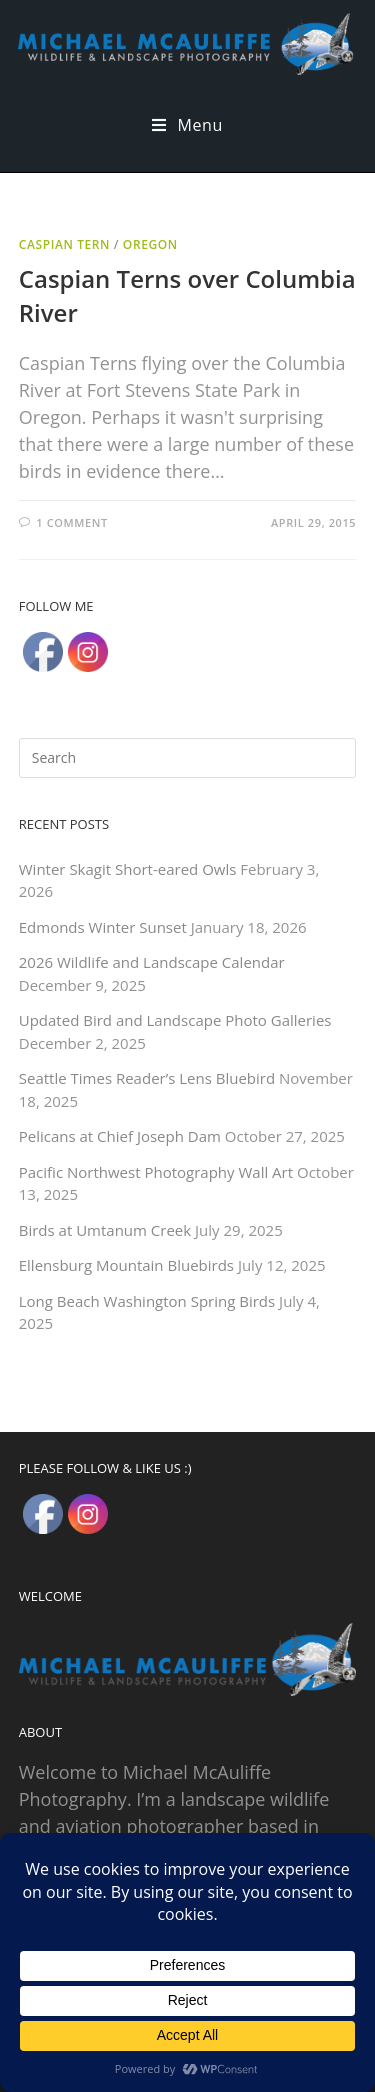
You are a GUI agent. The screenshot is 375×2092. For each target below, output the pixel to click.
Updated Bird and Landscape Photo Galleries (175, 1020)
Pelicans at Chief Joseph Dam (120, 1136)
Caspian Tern (64, 244)
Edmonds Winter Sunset (103, 927)
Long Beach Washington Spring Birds (147, 1301)
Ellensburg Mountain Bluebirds (126, 1265)
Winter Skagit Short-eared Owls (128, 869)
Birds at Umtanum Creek (105, 1230)
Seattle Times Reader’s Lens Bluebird (147, 1078)
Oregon (150, 244)
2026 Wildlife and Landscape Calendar (152, 962)
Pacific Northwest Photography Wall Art (156, 1172)
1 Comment (71, 522)
